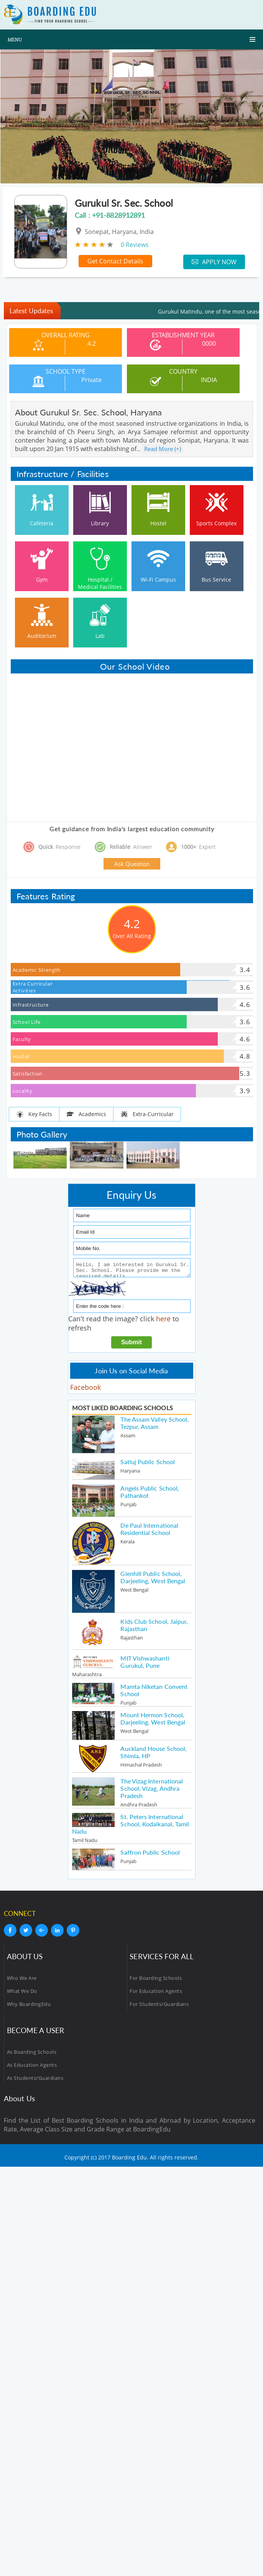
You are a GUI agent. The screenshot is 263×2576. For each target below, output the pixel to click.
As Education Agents (32, 2067)
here (163, 1321)
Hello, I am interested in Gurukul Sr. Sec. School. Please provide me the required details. (132, 1269)
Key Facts (34, 1114)
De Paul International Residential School (149, 1531)
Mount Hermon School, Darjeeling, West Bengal (152, 1720)
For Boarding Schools (156, 1980)
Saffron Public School (150, 1854)
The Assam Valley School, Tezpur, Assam (154, 1425)
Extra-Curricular (147, 1114)
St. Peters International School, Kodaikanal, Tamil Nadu (130, 1826)
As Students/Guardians (35, 2080)
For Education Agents (156, 1993)
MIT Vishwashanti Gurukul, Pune (144, 1664)
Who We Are (22, 1980)
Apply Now (214, 262)
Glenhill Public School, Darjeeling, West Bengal (152, 1579)
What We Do (22, 1993)
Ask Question (132, 864)
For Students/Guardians (159, 2006)
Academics (86, 1114)
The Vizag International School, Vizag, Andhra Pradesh (151, 1790)
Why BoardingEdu (29, 2006)
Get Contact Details (115, 261)
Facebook (85, 1389)
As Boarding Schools (32, 2054)
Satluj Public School (147, 1464)
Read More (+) (162, 449)
